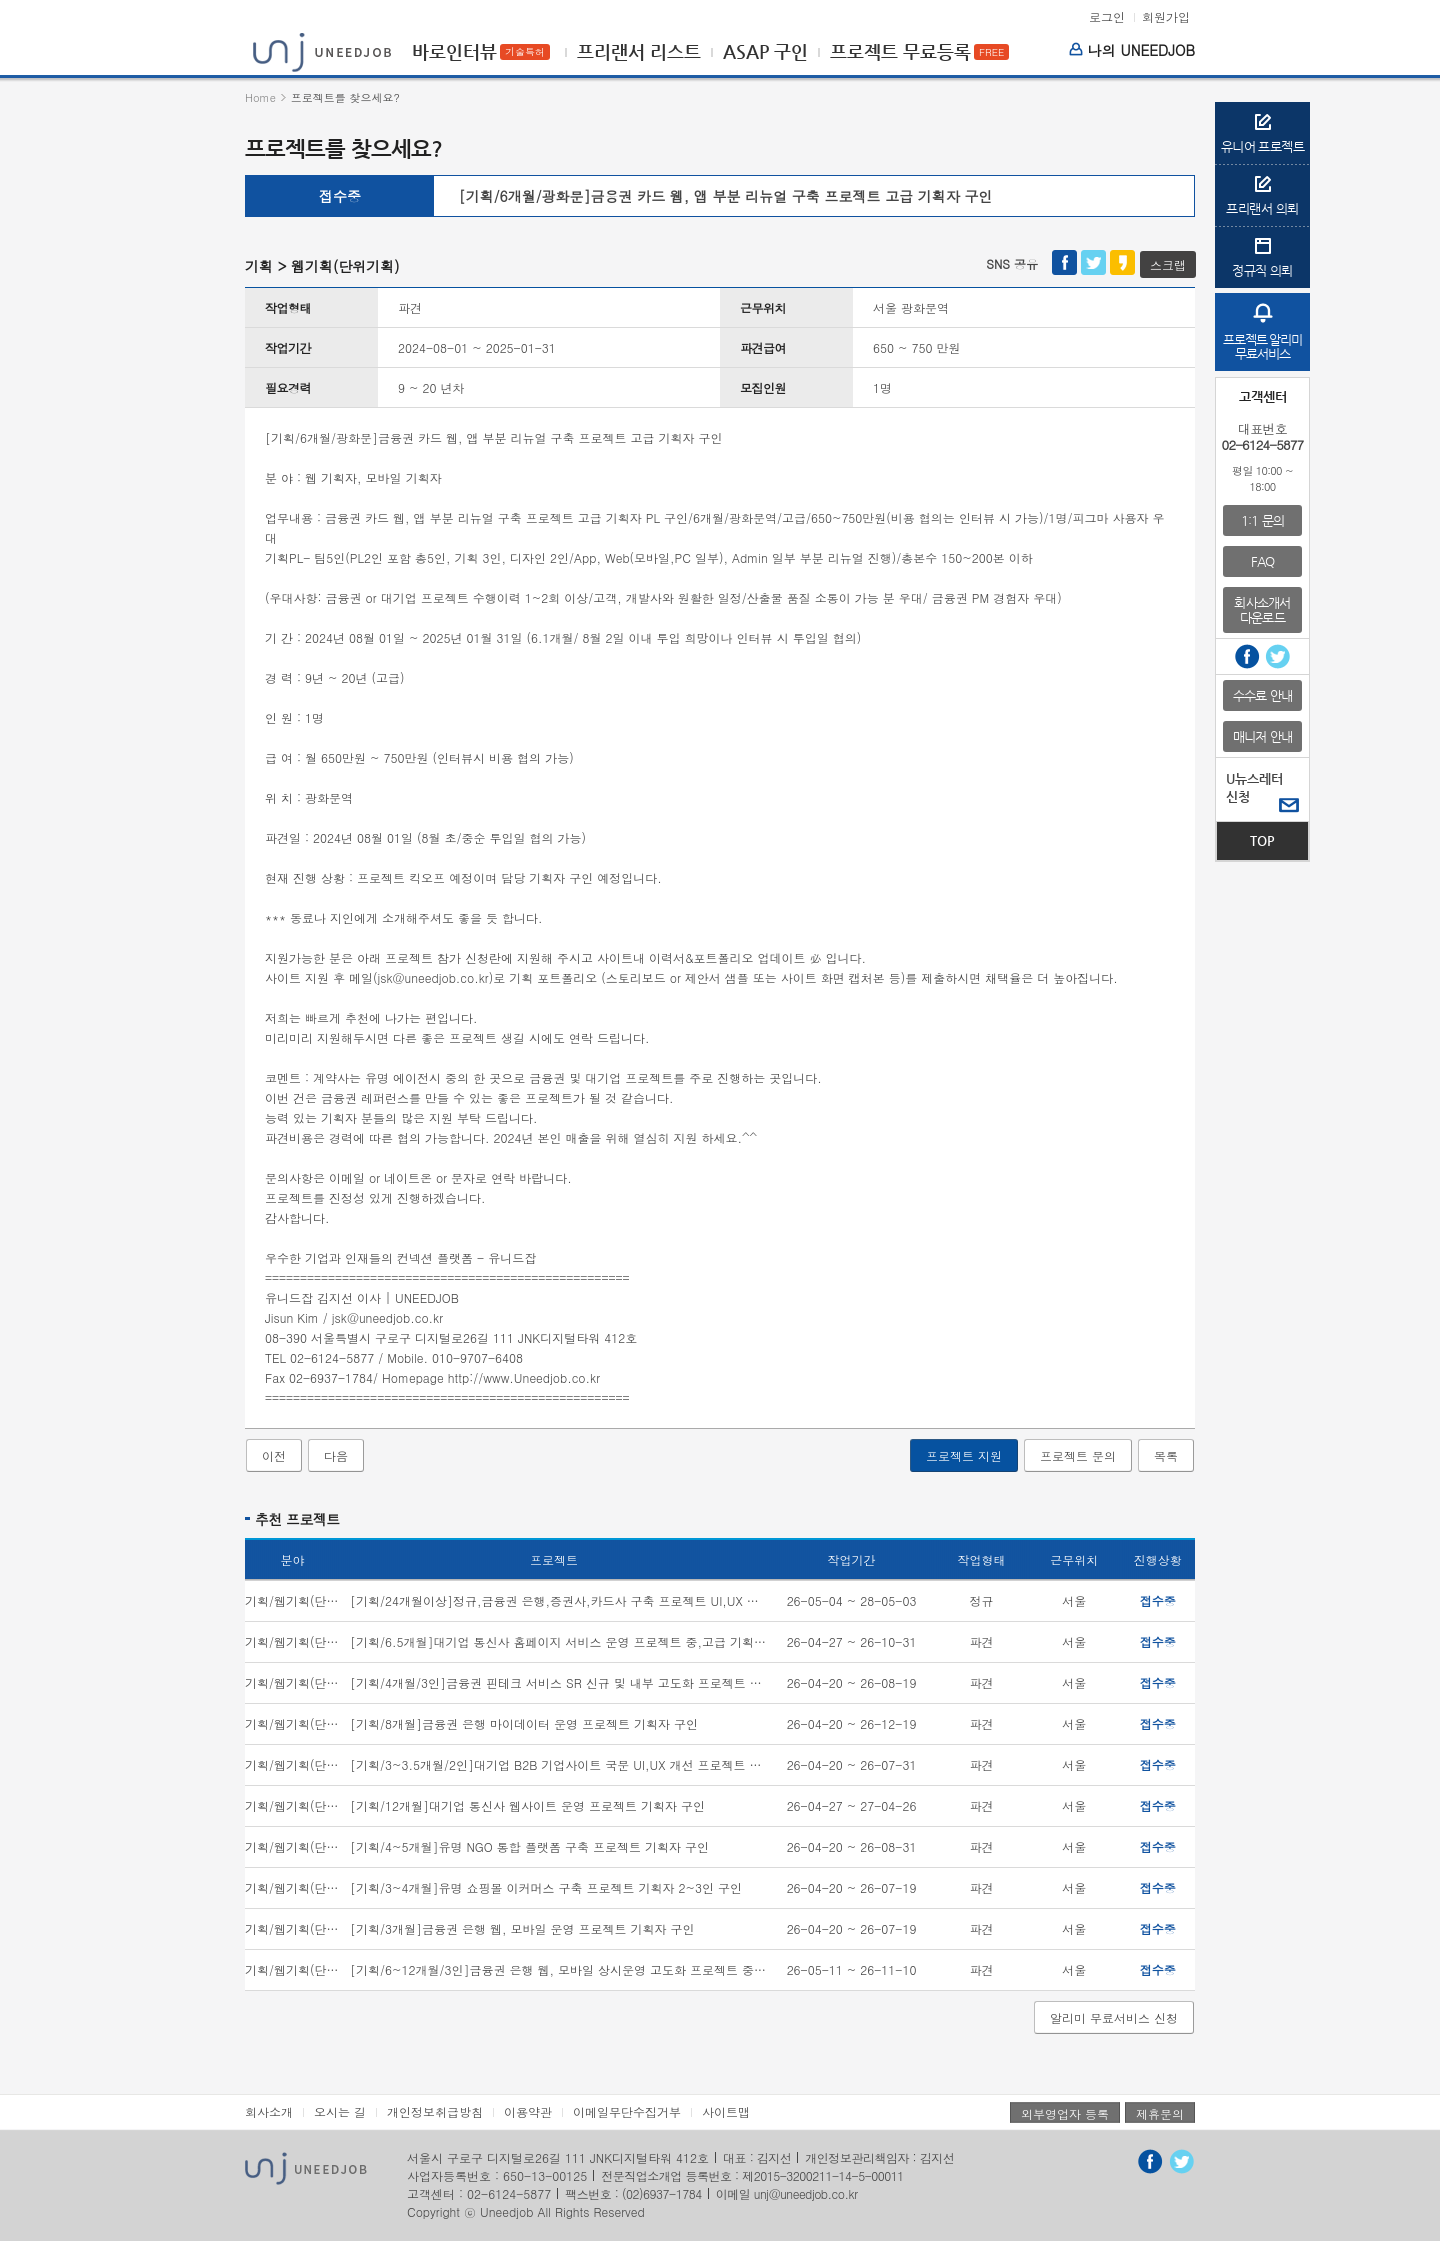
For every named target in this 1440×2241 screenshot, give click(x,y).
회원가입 (1166, 17)
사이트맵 (726, 2111)
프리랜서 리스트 (639, 52)
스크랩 (1168, 264)
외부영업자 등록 (1065, 2113)
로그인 (1107, 17)
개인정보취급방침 (435, 2111)
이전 (274, 1455)
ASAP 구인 (765, 52)
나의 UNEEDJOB (1132, 50)
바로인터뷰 (454, 52)
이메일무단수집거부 (627, 2111)
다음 (336, 1455)
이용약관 (528, 2111)
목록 (1166, 1455)
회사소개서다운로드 (1262, 610)
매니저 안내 (1262, 736)
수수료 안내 (1262, 695)
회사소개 (269, 2111)
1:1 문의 (1262, 520)
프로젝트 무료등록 (900, 52)
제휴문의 (1160, 2113)
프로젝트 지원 (964, 1455)
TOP (1262, 840)
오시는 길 (340, 2111)
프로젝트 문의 (1078, 1455)
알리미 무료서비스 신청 (1114, 2017)
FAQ (1263, 561)
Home (260, 97)
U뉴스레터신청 (1254, 787)
